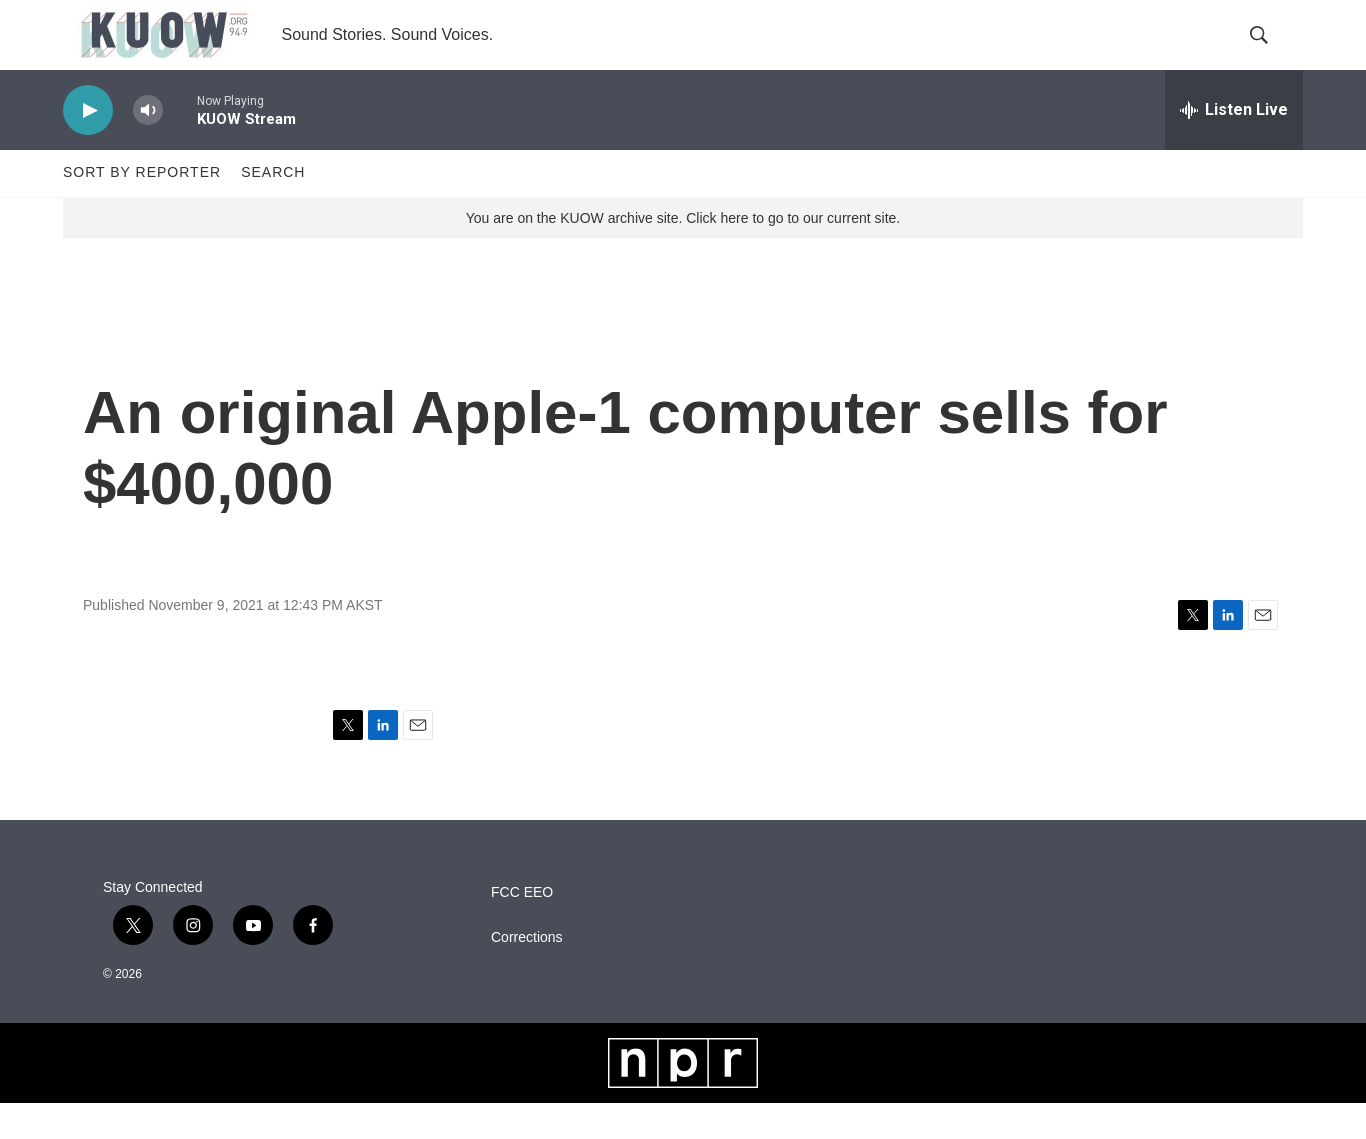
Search (273, 208)
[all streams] (1234, 145)
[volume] (148, 145)
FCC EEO (522, 927)
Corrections (527, 972)
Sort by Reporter (142, 208)
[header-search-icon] (1271, 53)
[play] (88, 145)
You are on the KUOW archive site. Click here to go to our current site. (683, 253)
